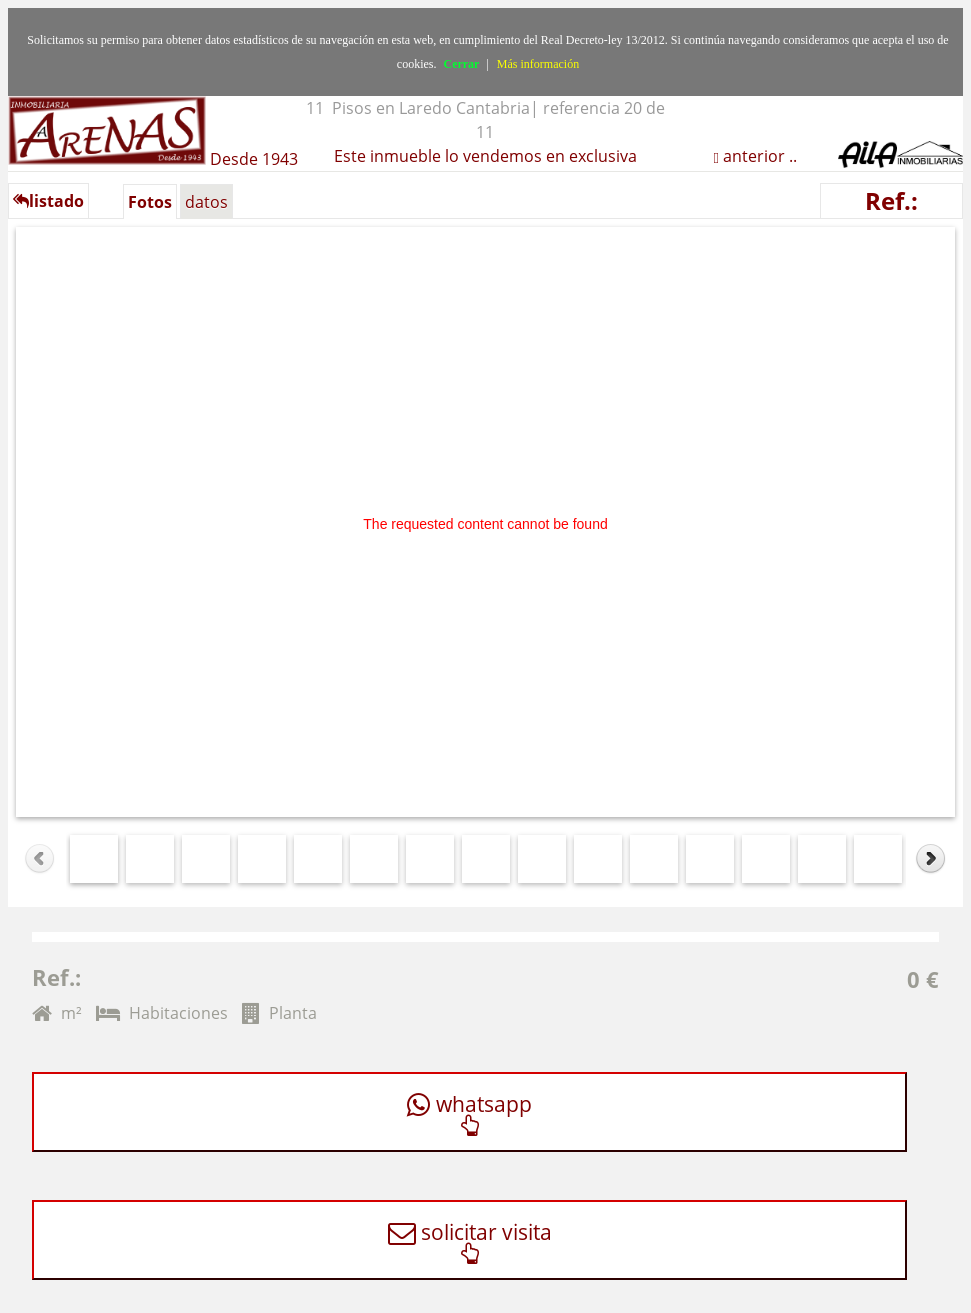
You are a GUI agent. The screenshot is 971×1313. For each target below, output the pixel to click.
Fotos (150, 202)
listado (48, 201)
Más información (538, 64)
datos (206, 202)
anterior (752, 156)
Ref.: (891, 200)
